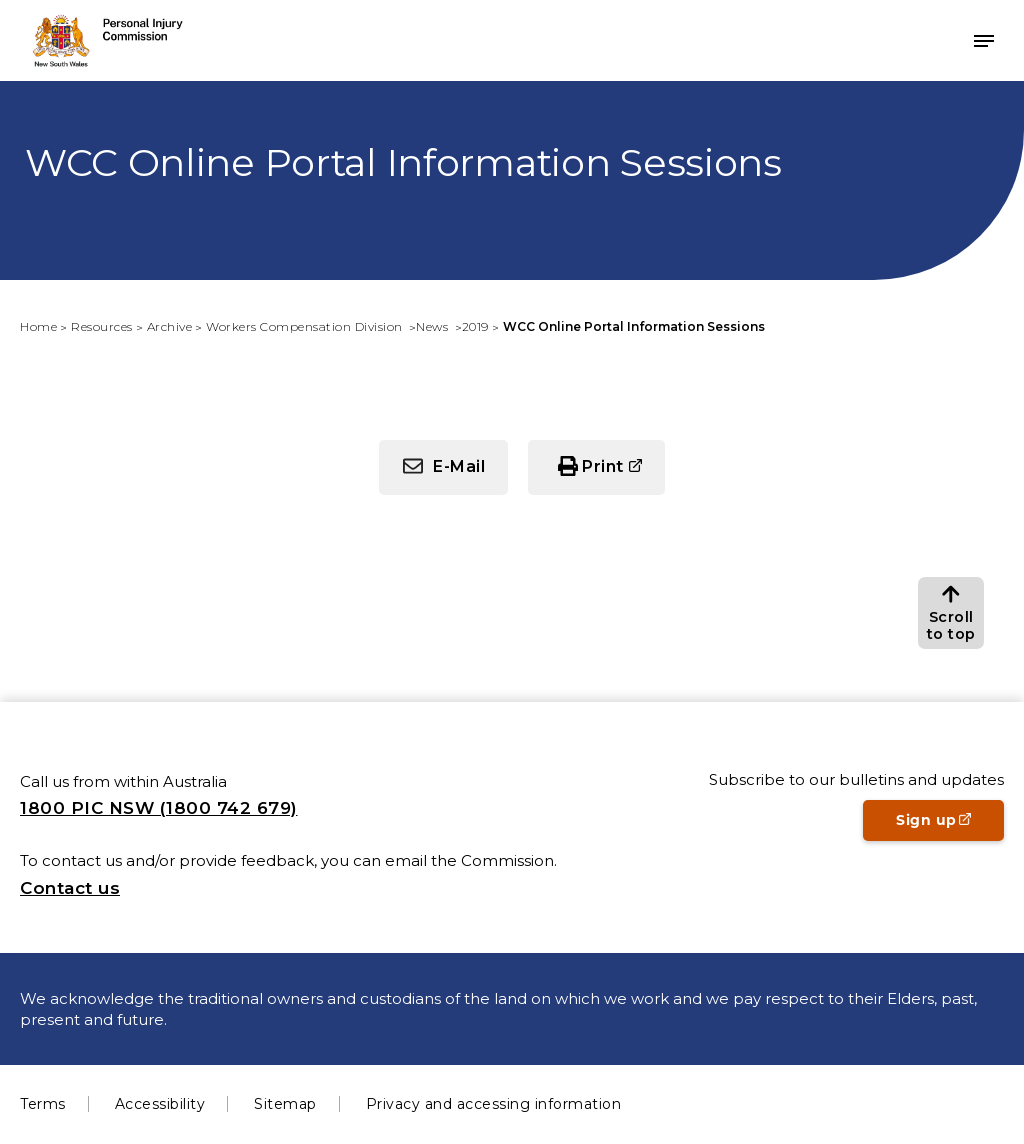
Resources (102, 326)
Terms (43, 1104)
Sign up (950, 826)
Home (38, 326)
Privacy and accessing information (494, 1104)
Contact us (70, 888)
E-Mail (459, 466)
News (434, 326)
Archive (170, 326)
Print (603, 466)
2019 (475, 326)
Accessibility (160, 1104)
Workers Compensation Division (306, 326)
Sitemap (285, 1104)
